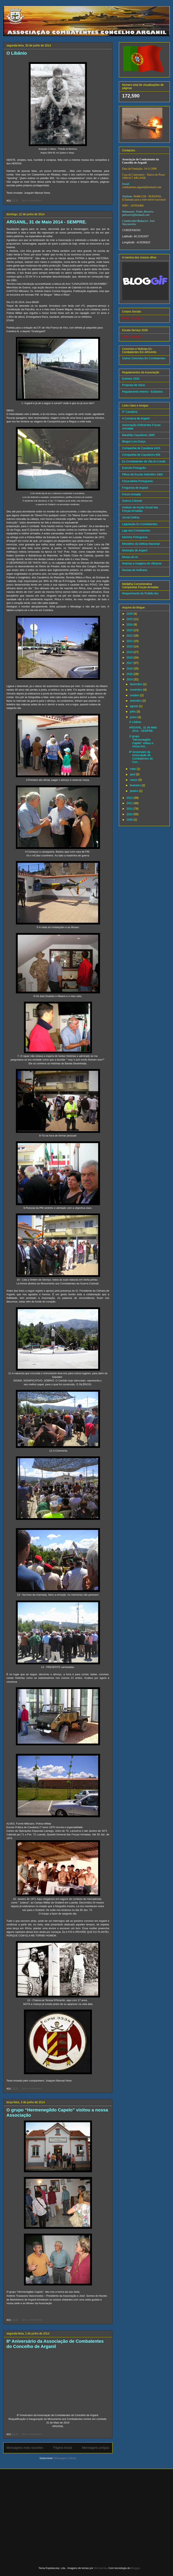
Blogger (135, 2568)
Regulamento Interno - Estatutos (142, 391)
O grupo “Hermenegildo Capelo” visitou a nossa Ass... (141, 741)
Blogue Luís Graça (133, 441)
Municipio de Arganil (134, 550)
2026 (130, 613)
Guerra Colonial (132, 500)
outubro (135, 695)
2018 (130, 657)
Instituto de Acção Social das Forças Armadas (140, 509)
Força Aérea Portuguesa (137, 481)
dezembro (136, 684)
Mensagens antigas (95, 2447)
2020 (130, 646)
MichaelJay (100, 2568)
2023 (130, 630)
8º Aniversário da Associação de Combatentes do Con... (141, 757)
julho (133, 711)
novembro (136, 689)
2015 (130, 674)
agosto (134, 706)
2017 (130, 662)
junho (133, 717)
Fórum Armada (131, 494)
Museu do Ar (130, 557)
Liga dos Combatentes (136, 530)
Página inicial (62, 2447)
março (134, 779)
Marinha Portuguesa (134, 537)
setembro (136, 700)
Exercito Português (134, 467)
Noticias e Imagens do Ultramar (142, 563)
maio (133, 768)
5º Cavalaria (129, 411)
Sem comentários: (32, 200)
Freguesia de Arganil (135, 487)
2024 (130, 624)
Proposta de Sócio (133, 385)
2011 (130, 808)
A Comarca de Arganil (135, 418)
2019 (130, 652)
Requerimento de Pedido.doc (140, 593)
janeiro (134, 790)
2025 (130, 619)
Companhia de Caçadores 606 (141, 454)
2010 (130, 814)
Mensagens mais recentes (24, 2447)
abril (133, 774)
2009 (130, 819)
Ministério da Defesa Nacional (141, 543)
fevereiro (135, 785)
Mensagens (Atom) (65, 2458)
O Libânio (16, 53)
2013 (130, 797)
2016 (130, 668)
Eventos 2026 (130, 378)
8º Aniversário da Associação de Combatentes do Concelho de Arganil (55, 2344)
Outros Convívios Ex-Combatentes (144, 358)
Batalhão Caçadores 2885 (138, 435)
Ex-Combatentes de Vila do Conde (143, 461)
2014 (130, 679)
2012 (130, 803)
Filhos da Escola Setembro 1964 (142, 474)
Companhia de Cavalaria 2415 (141, 448)
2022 (130, 635)
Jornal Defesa (130, 517)
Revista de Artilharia (134, 570)
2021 (130, 641)
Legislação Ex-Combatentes (139, 524)
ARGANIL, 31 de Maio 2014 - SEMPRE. (46, 221)
